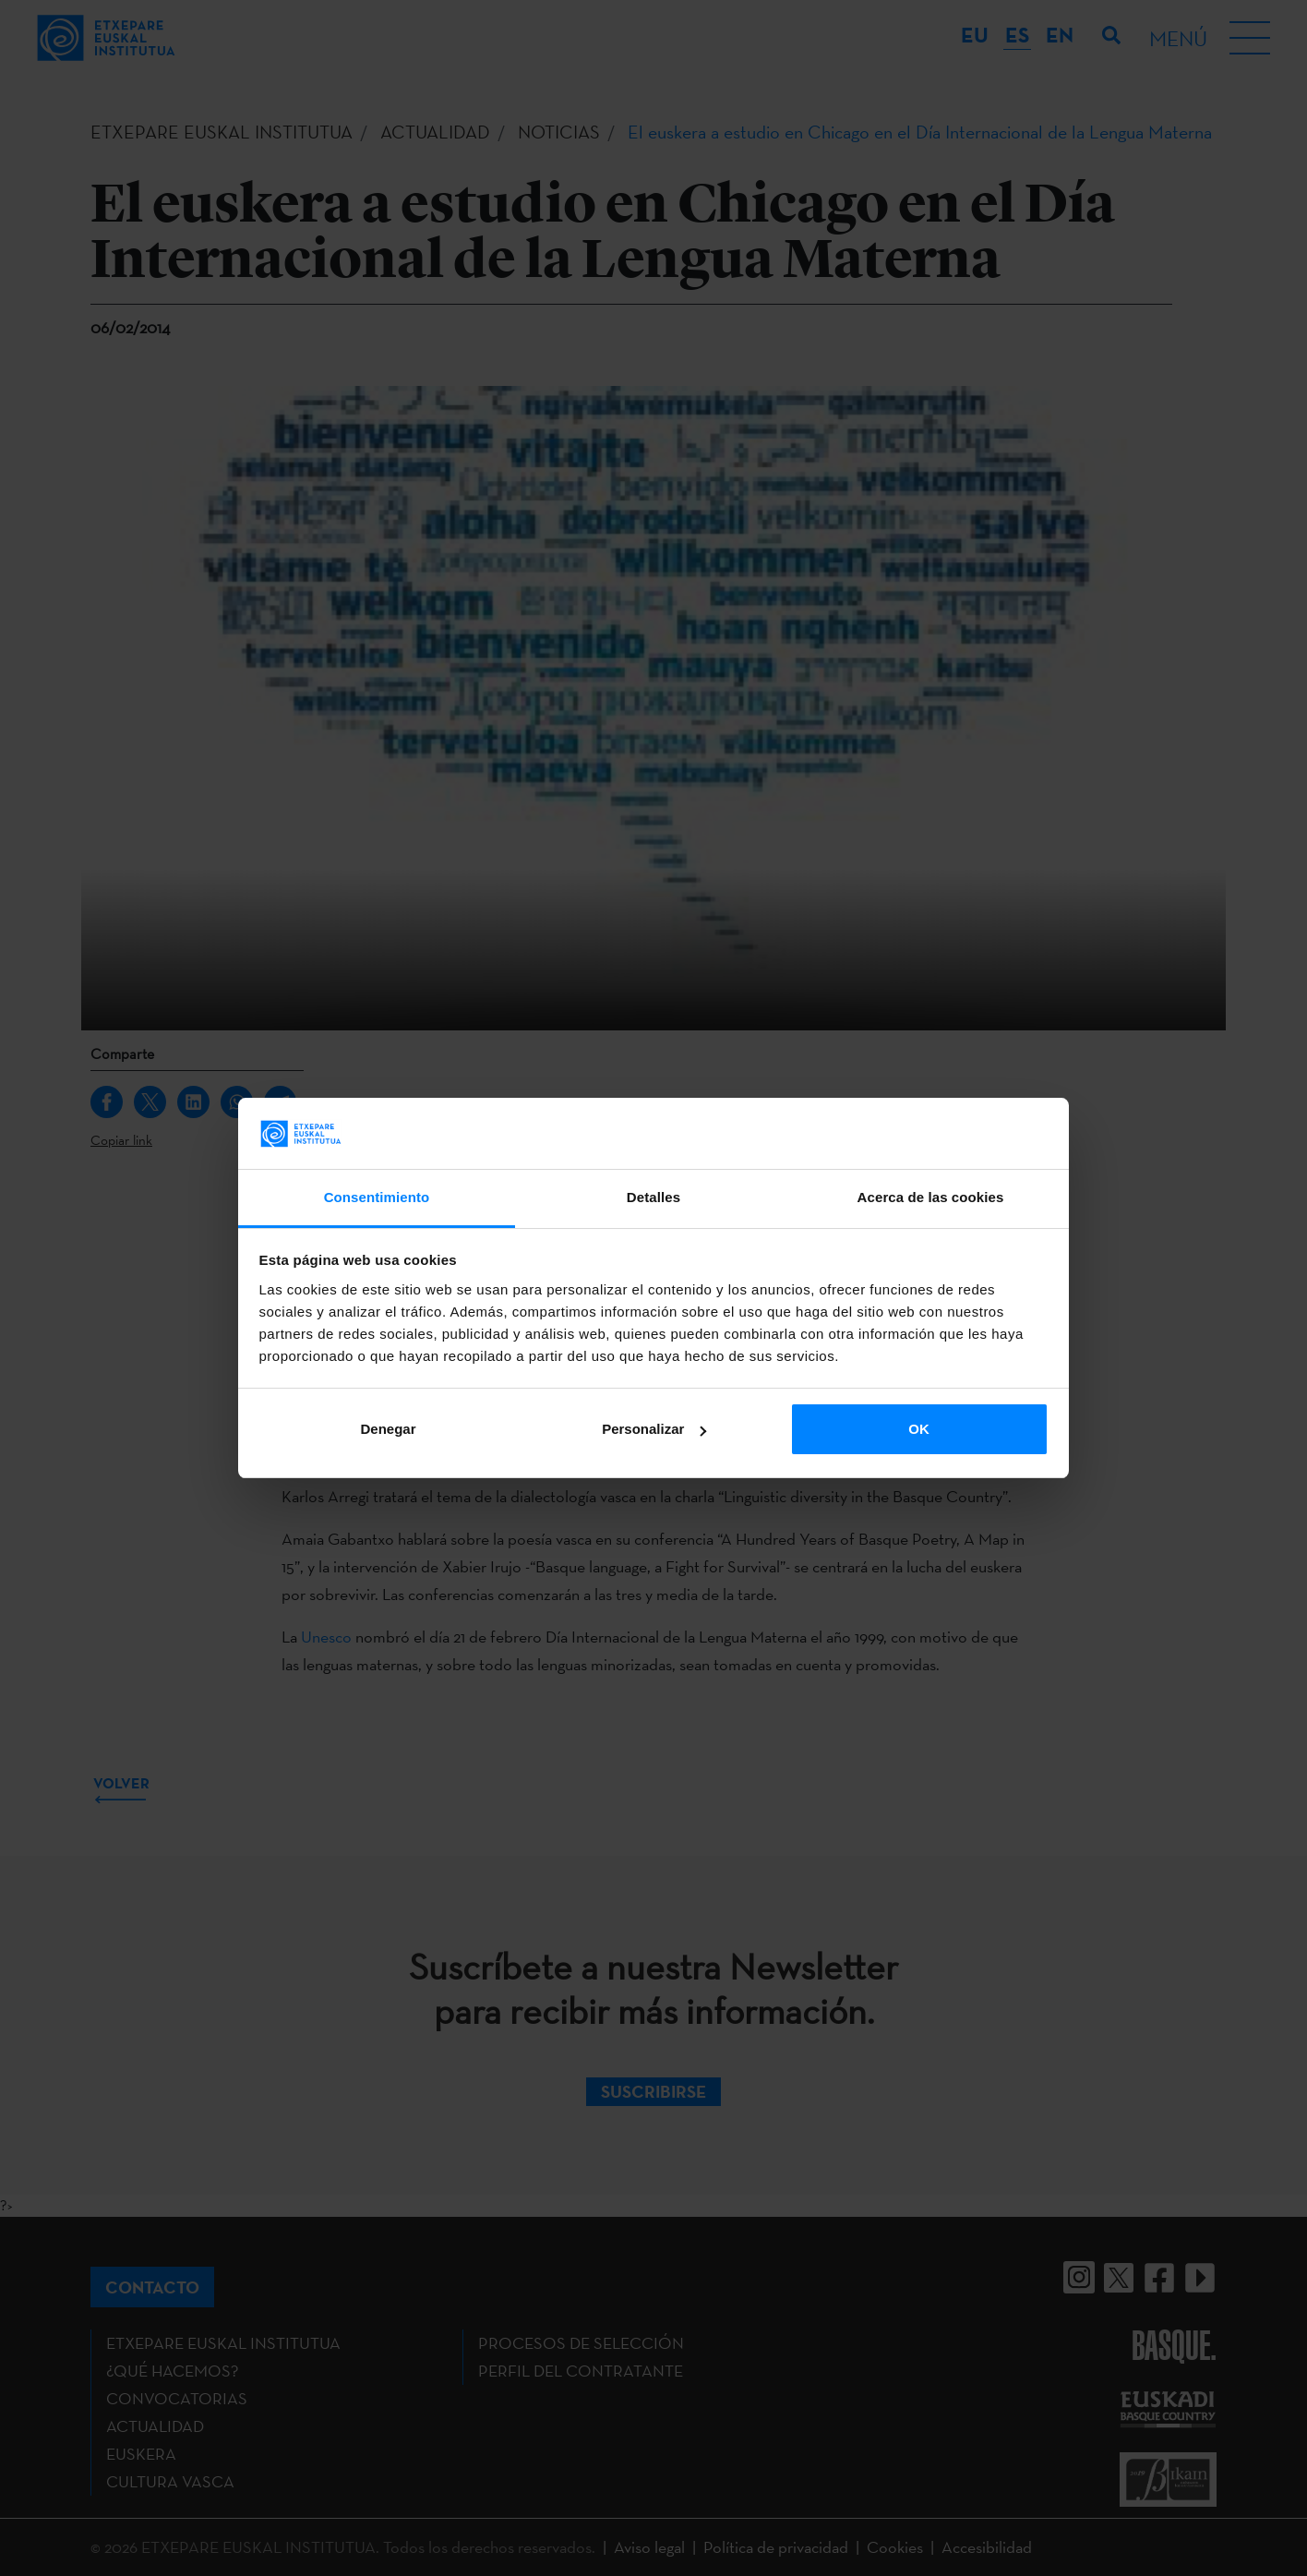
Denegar (387, 1429)
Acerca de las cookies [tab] (930, 1197)
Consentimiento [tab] (377, 1197)
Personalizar (654, 1429)
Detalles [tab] (653, 1197)
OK (918, 1429)
